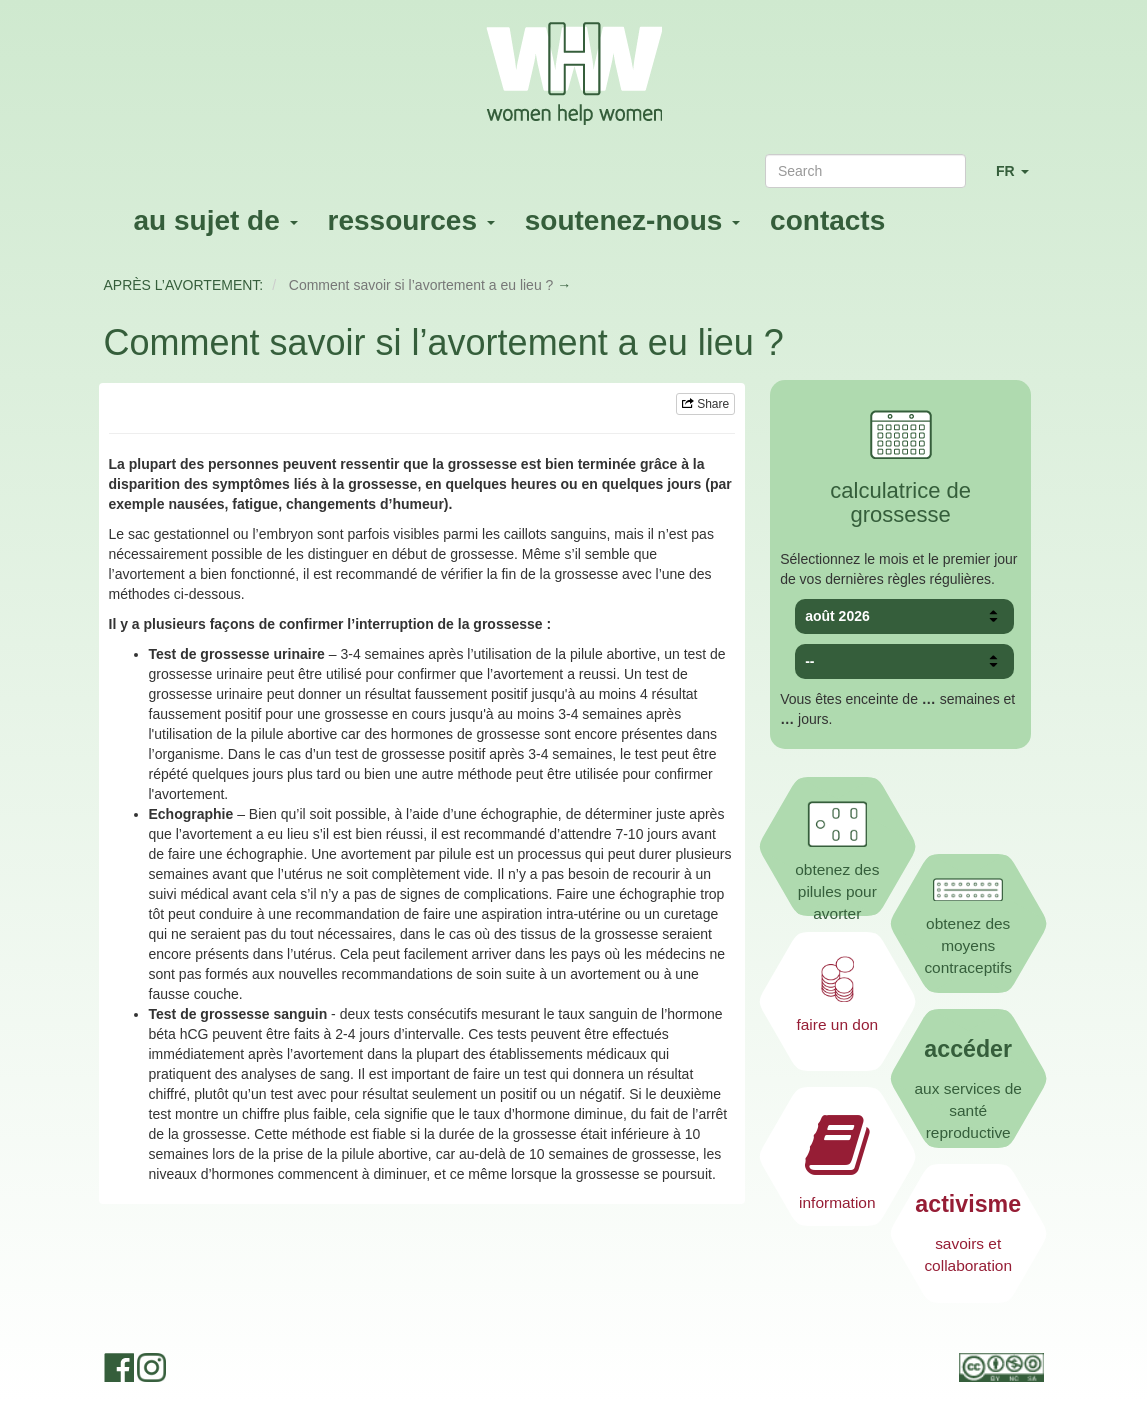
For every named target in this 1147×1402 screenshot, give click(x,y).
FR (1020, 179)
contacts (827, 220)
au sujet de (216, 220)
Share (705, 404)
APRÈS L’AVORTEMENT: (184, 285)
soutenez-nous (632, 220)
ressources (411, 220)
